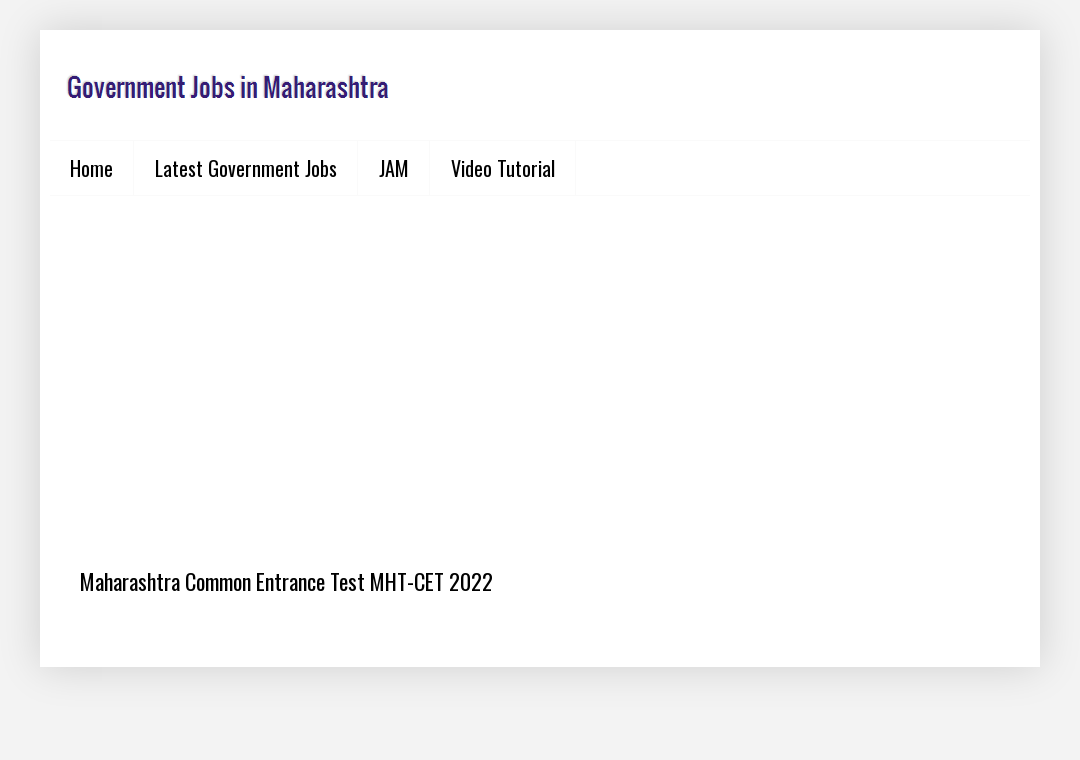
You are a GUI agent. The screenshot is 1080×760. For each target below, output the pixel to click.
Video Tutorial (503, 168)
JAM (394, 168)
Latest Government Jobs (246, 168)
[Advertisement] (540, 366)
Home (91, 168)
